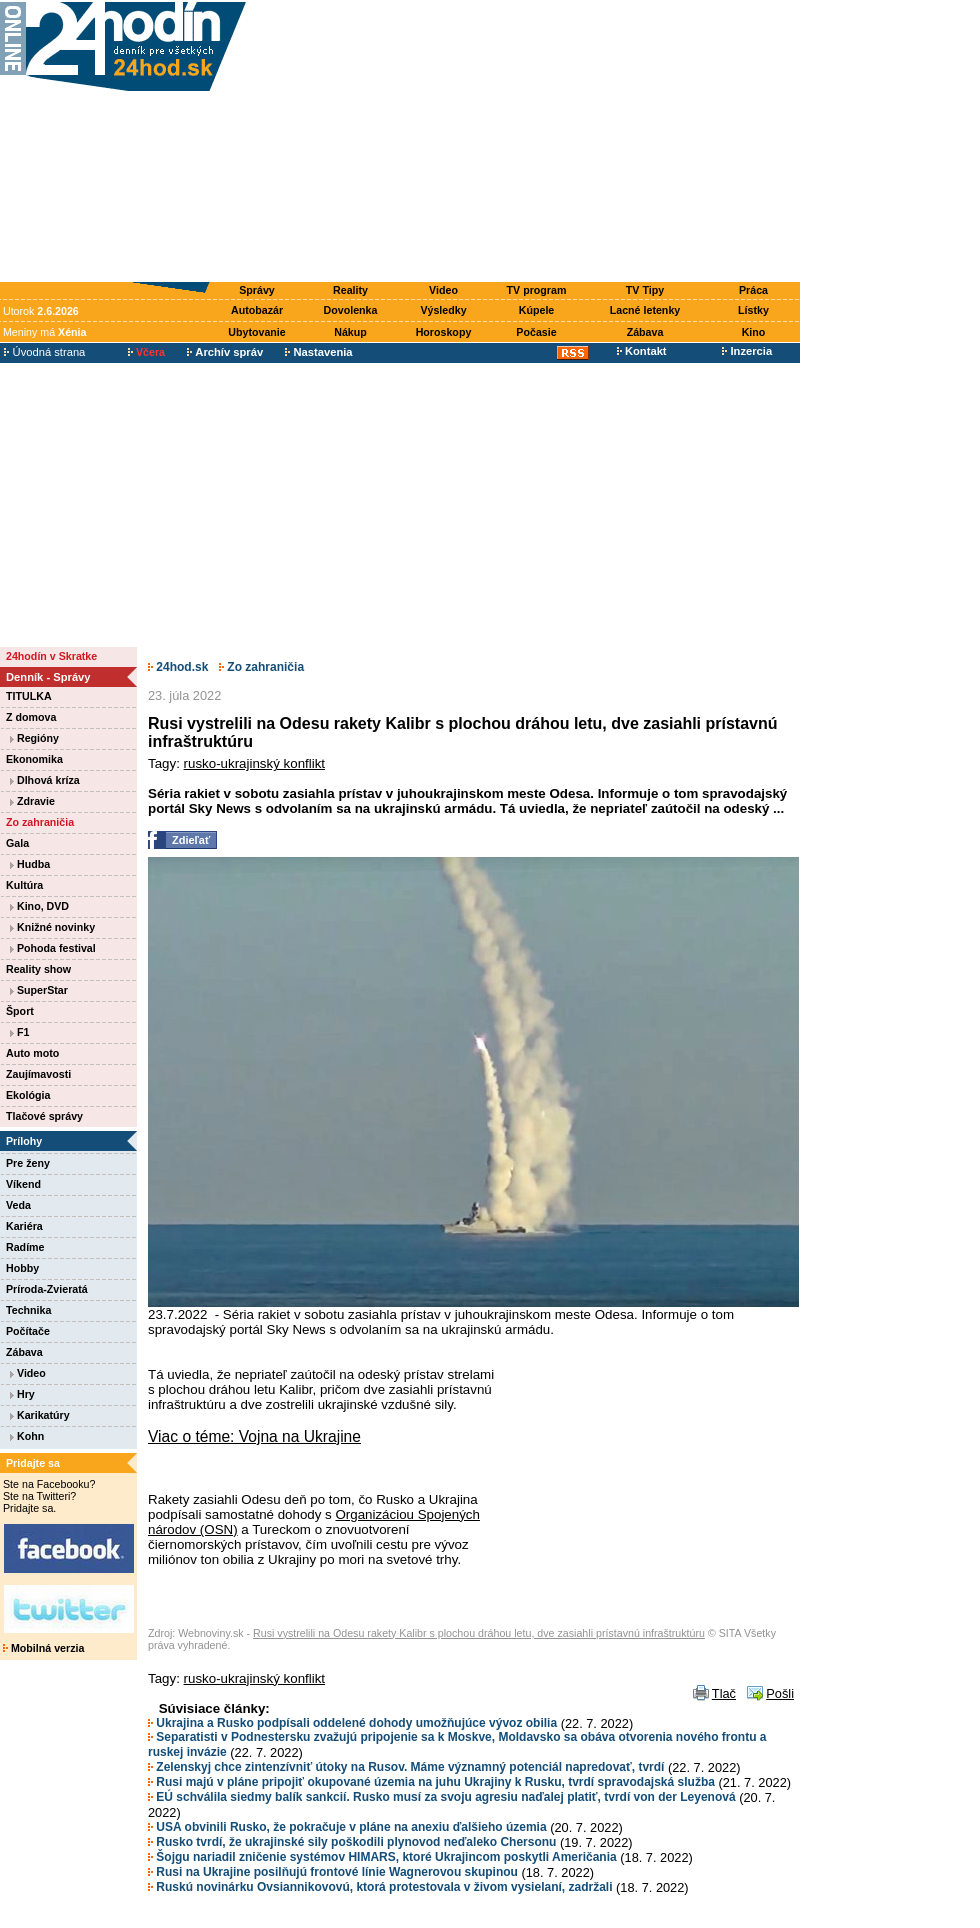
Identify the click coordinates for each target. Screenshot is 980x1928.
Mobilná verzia (43, 1648)
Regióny (34, 738)
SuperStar (39, 990)
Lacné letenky (645, 310)
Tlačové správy (44, 1116)
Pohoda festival (53, 948)
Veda (18, 1205)
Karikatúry (40, 1415)
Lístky (753, 310)
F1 (19, 1032)
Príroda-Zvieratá (47, 1289)
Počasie (536, 332)
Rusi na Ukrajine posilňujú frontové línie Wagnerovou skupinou (333, 1872)
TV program (537, 290)
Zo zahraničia (40, 822)
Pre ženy (28, 1163)
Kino (754, 332)
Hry (22, 1394)
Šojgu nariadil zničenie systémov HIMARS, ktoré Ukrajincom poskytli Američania (382, 1857)
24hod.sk (178, 667)
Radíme (25, 1247)
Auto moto (32, 1053)
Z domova (31, 717)
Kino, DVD (39, 906)
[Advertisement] (527, 142)
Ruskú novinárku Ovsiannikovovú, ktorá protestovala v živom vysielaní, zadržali (380, 1887)
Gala (17, 843)
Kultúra (24, 885)
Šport (20, 1011)
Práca (753, 290)
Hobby (22, 1268)
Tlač (724, 1693)
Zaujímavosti (38, 1074)
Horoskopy (444, 332)
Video (443, 290)
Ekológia (28, 1095)
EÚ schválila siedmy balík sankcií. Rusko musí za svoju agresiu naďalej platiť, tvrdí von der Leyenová (442, 1797)
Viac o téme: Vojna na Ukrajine (254, 1436)
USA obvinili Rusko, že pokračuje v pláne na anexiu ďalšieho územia (347, 1827)
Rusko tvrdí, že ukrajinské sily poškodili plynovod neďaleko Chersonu (352, 1842)
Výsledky (443, 310)
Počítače (28, 1331)
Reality (350, 290)
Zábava (645, 332)
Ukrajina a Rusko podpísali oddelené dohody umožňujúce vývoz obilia (352, 1723)
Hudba (30, 864)
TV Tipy (645, 290)
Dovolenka (351, 310)
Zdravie (32, 801)
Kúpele (537, 310)
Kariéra (24, 1226)
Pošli (780, 1693)
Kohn (27, 1436)
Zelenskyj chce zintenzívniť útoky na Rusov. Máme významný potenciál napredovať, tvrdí (406, 1767)
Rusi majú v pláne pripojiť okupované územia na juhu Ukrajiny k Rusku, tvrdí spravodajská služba (431, 1782)
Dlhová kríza (45, 780)
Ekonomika (34, 759)
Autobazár (257, 310)
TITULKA (29, 696)
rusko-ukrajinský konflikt (254, 763)
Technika (28, 1310)
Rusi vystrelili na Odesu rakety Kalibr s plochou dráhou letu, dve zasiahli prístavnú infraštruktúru (479, 1633)
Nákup (350, 332)
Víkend (23, 1184)
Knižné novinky (52, 927)
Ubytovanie (256, 332)
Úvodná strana (44, 352)
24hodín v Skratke (51, 656)
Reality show (38, 969)
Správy (257, 290)
